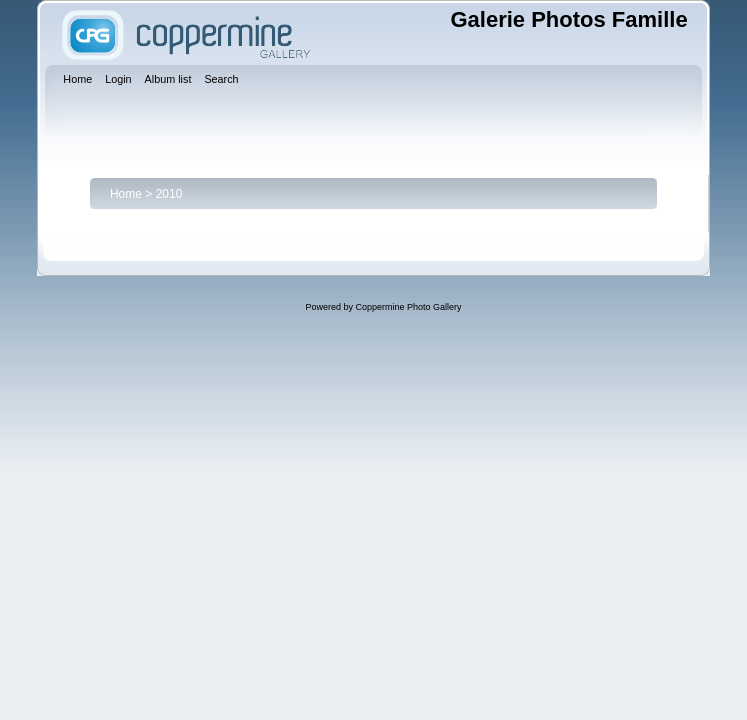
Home (126, 194)
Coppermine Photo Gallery (408, 307)
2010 (169, 194)
